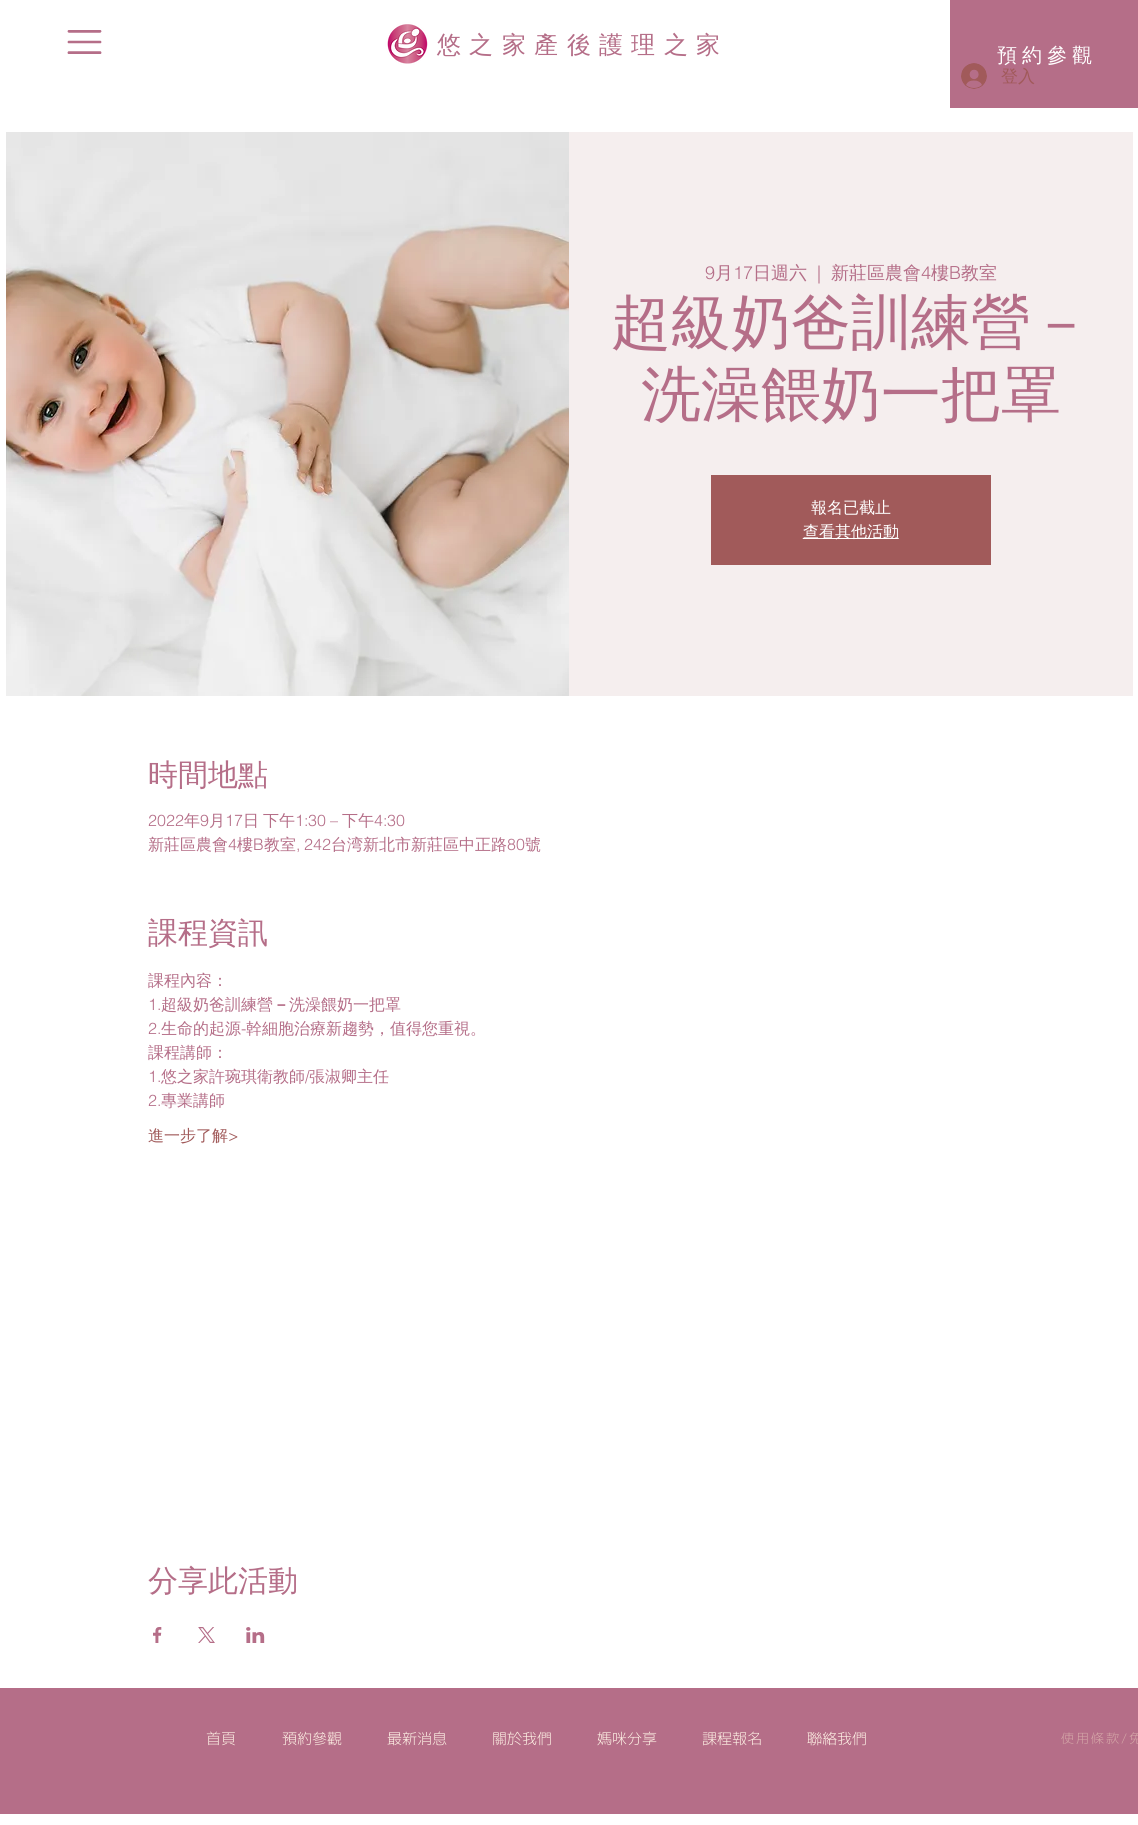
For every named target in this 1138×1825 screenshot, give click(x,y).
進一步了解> (193, 1135)
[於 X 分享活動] (206, 1635)
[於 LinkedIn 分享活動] (255, 1635)
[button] (84, 42)
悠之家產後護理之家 (583, 43)
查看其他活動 (851, 532)
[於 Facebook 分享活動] (157, 1635)
